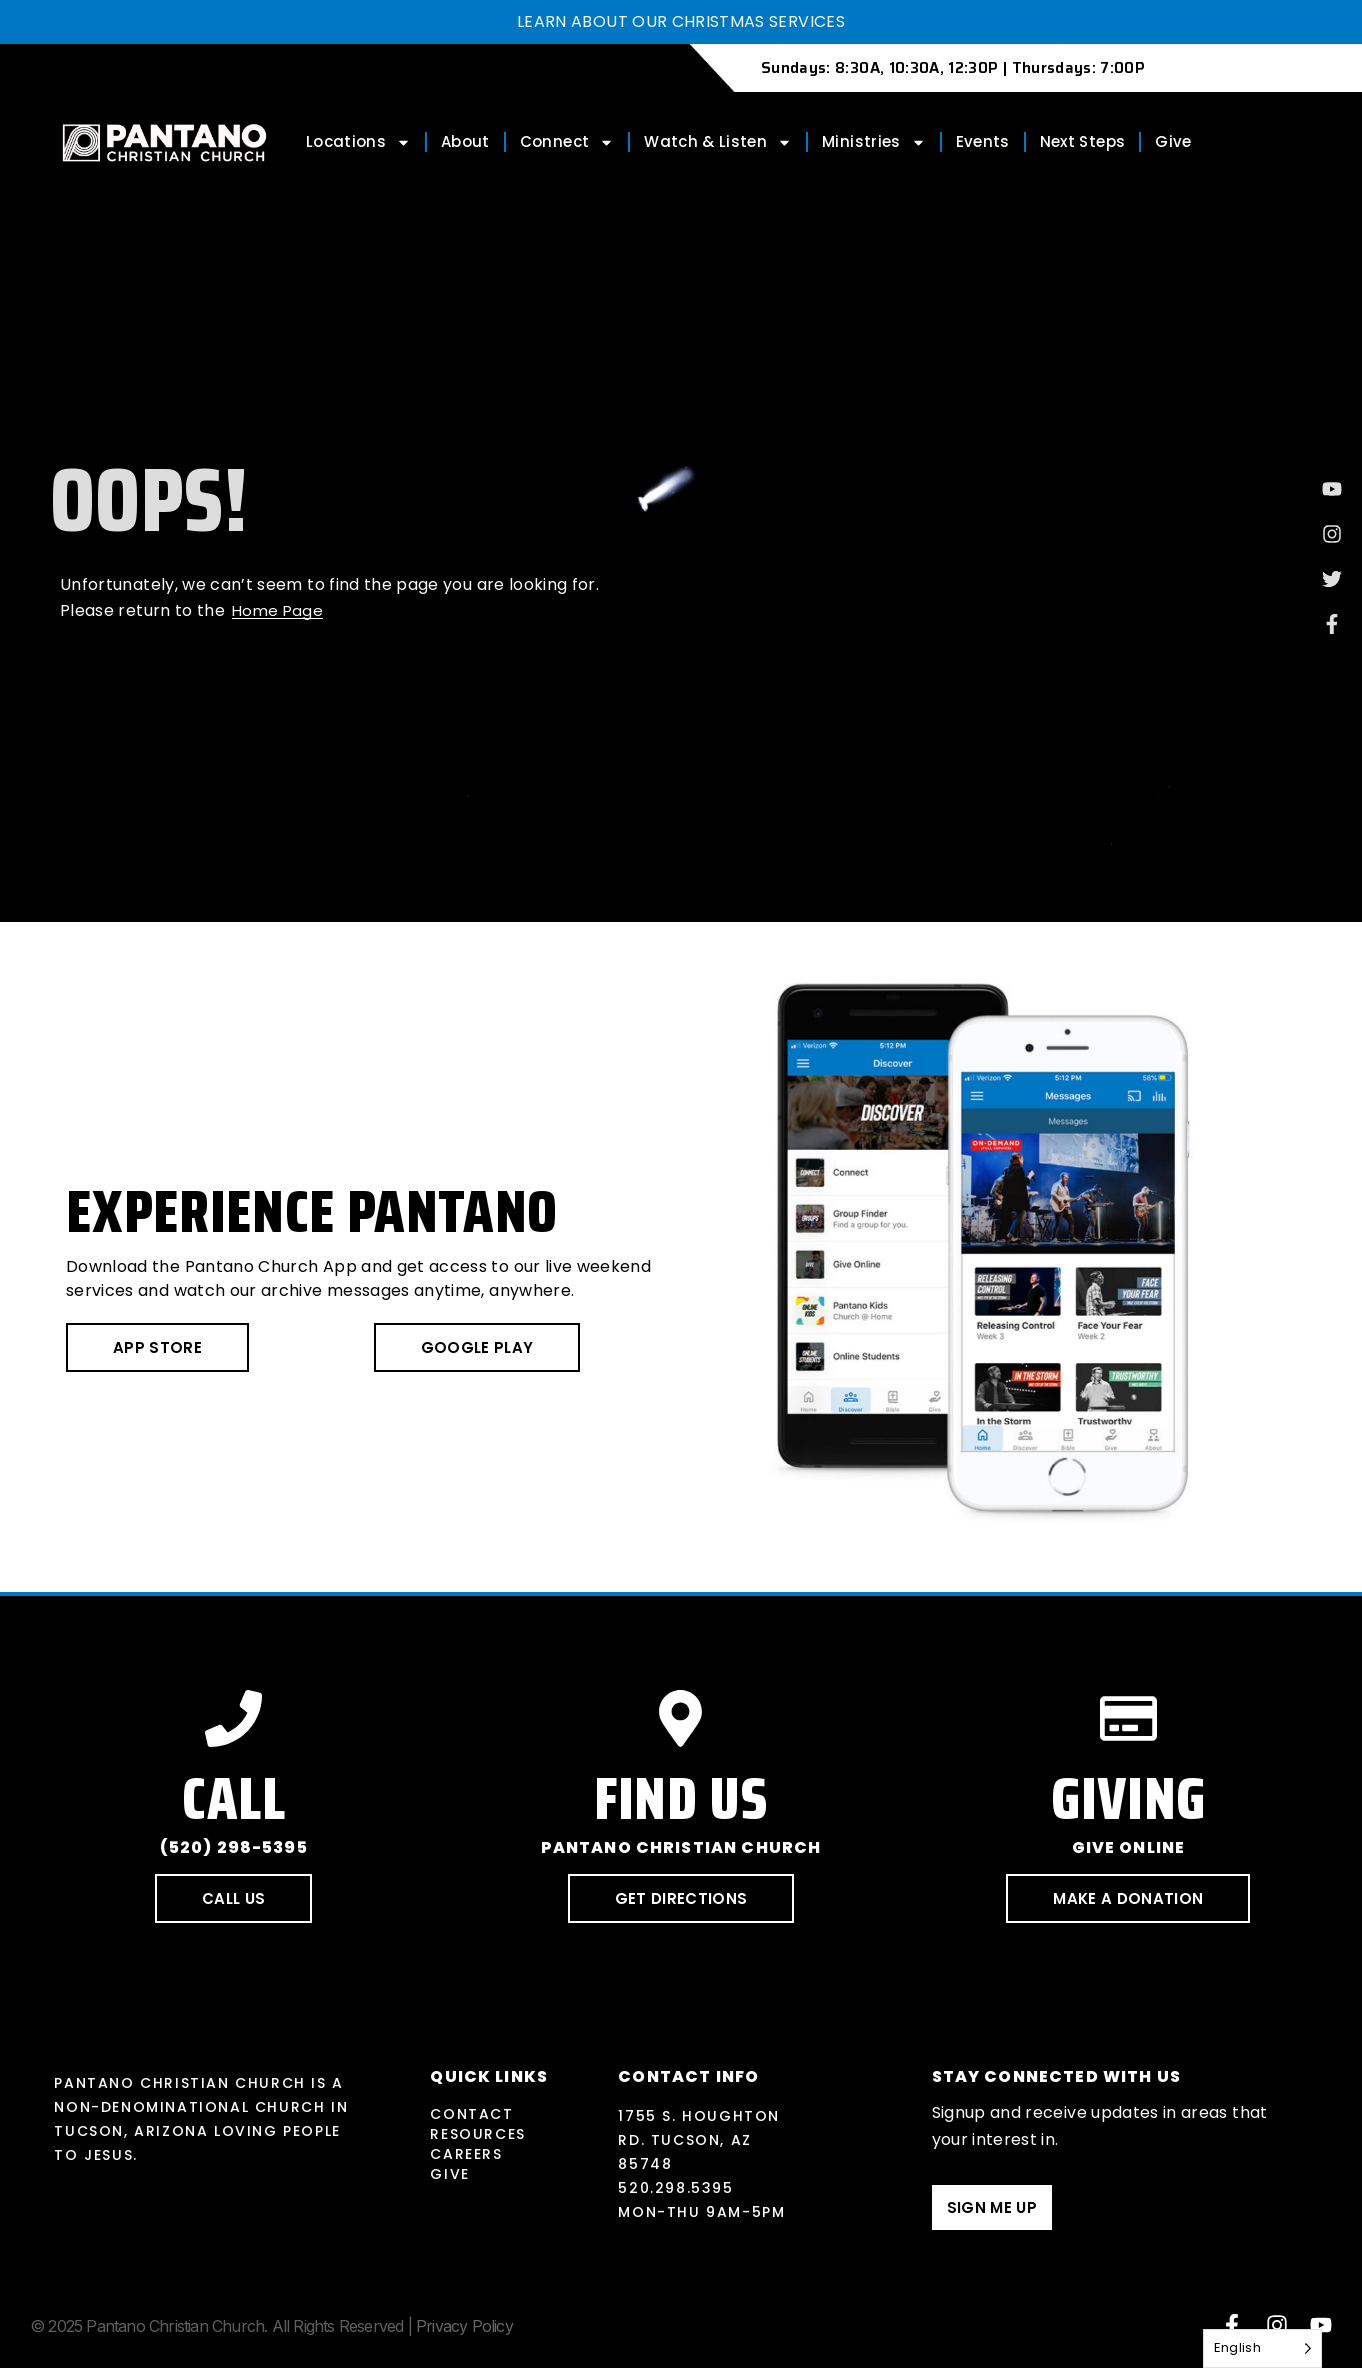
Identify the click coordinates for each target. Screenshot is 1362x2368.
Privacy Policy (464, 2326)
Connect (567, 142)
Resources (477, 2134)
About (465, 141)
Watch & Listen (718, 142)
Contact (471, 2114)
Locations (358, 142)
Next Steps (1083, 141)
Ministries (874, 142)
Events (983, 141)
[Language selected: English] (1262, 2348)
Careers (466, 2154)
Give (1173, 141)
